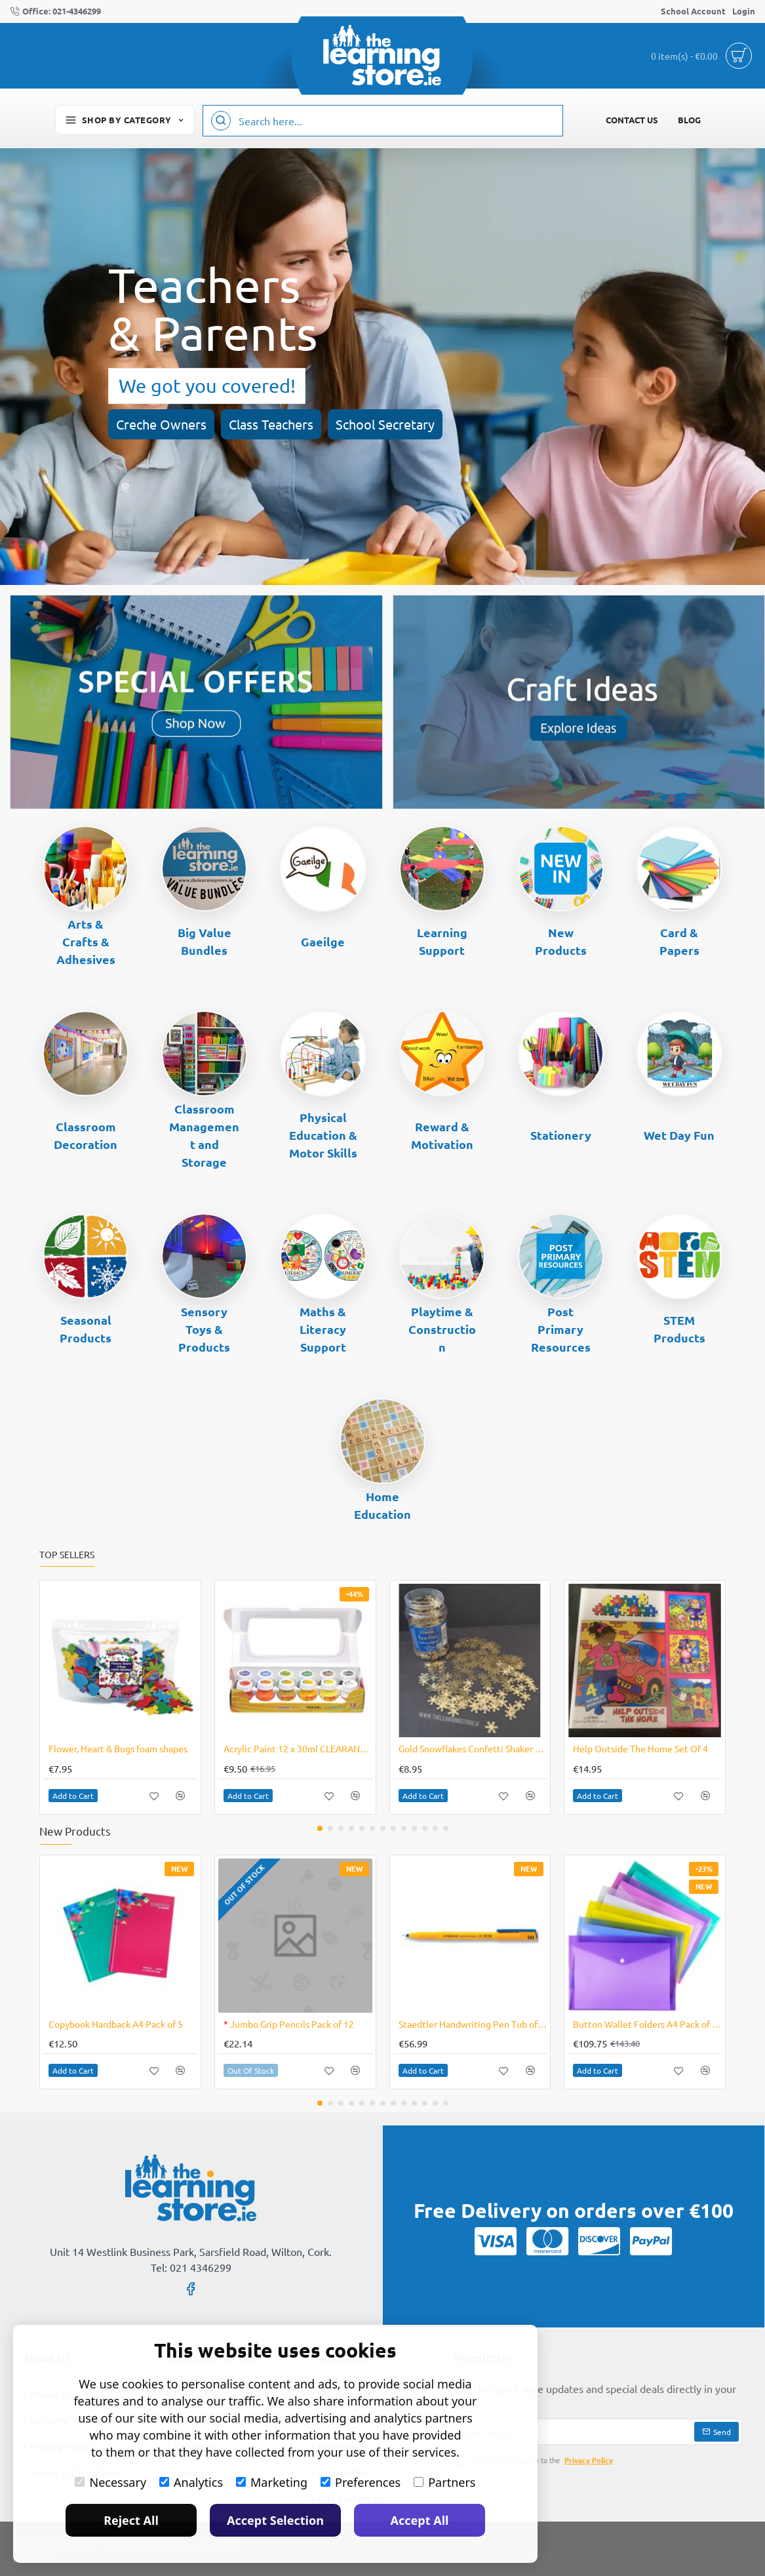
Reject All (131, 2520)
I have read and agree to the (535, 2460)
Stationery (560, 1134)
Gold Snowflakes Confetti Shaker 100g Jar (473, 1748)
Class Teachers (271, 424)
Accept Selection (275, 2520)
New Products (561, 941)
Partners (444, 2482)
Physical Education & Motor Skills (323, 1135)
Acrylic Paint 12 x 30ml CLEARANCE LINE (298, 1748)
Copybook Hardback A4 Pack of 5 (116, 2024)
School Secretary (385, 424)
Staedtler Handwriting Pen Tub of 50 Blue (473, 2024)
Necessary (110, 2482)
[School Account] (693, 11)
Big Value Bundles (204, 941)
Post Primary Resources (561, 1329)
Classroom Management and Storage (204, 1135)
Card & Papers (679, 941)
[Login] (743, 11)
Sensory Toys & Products (204, 1329)
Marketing (271, 2482)
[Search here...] (221, 121)
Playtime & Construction (442, 1329)
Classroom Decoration (85, 1135)
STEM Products (679, 1328)
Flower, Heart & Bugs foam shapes (118, 1748)
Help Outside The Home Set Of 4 (640, 1748)
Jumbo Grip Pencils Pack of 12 (289, 2024)
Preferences (361, 2482)
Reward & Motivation (442, 1135)
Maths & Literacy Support (323, 1329)
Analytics (191, 2482)
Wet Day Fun (679, 1134)
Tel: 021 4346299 (191, 2267)
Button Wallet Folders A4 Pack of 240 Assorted (647, 2024)
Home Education (382, 1505)
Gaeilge (323, 941)
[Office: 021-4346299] (55, 11)
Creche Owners (161, 424)
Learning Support (442, 941)
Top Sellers (66, 1554)
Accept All (420, 2520)
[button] (73, 1795)
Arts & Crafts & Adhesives (85, 941)
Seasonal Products (85, 1328)
